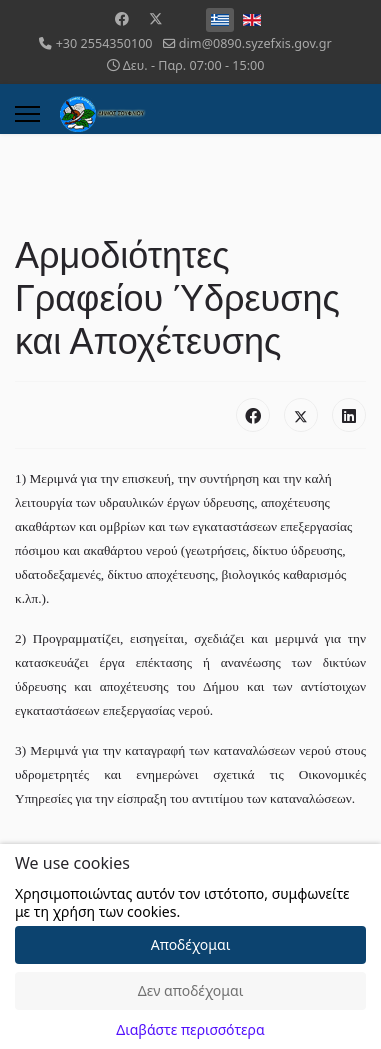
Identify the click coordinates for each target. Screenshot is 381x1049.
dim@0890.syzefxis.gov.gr (255, 43)
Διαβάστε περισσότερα (190, 1029)
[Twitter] (156, 18)
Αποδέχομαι (191, 944)
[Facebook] (122, 18)
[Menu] (27, 114)
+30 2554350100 (104, 43)
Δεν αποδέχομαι (191, 990)
